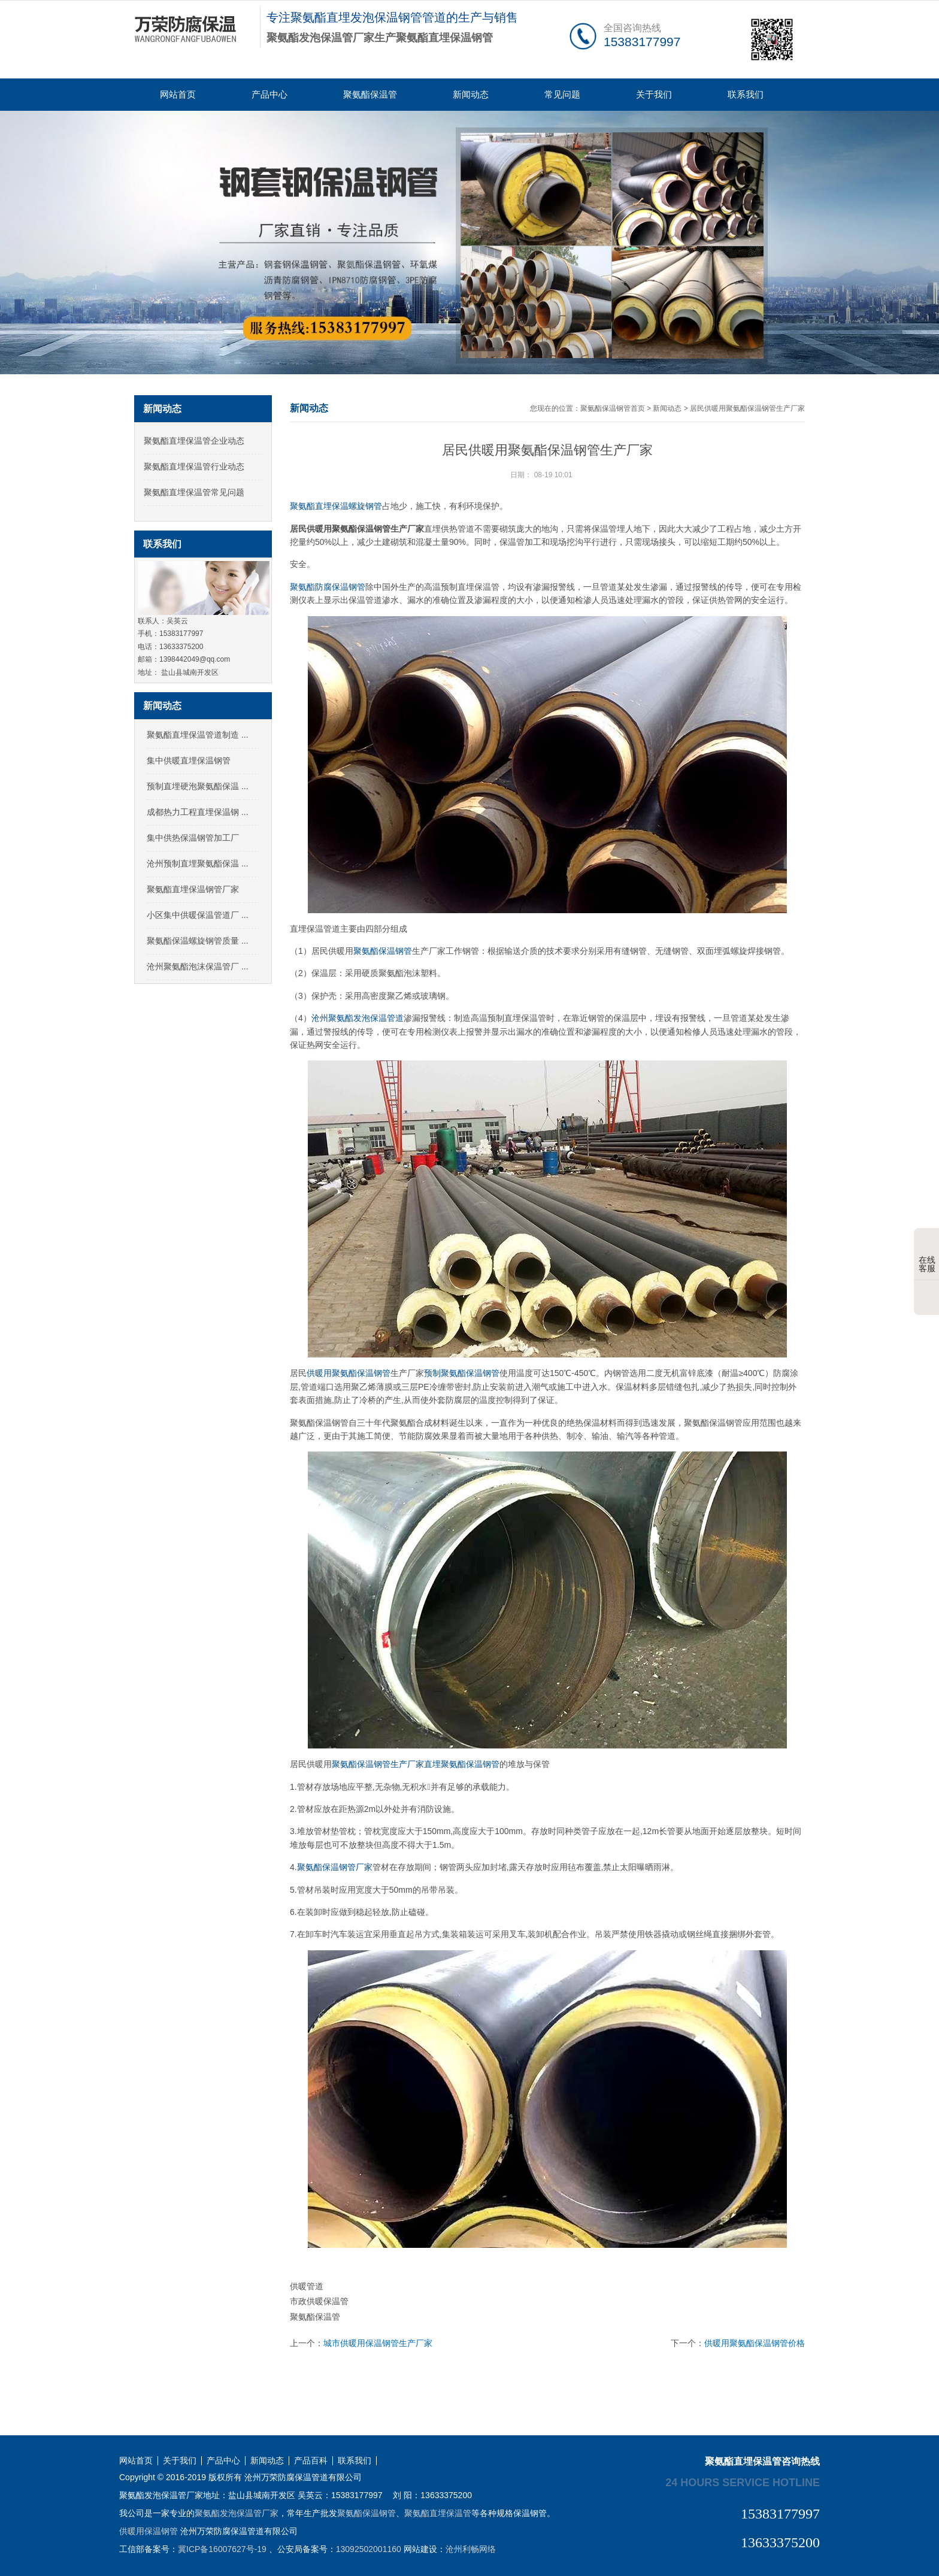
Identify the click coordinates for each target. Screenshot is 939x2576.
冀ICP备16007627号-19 (222, 2549)
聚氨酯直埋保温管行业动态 (194, 466)
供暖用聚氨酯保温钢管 (348, 1373)
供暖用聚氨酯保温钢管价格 (754, 2343)
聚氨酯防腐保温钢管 (327, 587)
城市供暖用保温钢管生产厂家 (377, 2343)
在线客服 (927, 1255)
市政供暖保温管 (319, 2301)
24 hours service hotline (742, 2482)
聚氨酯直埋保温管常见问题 (194, 492)
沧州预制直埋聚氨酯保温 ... (198, 863)
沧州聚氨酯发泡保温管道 (357, 1018)
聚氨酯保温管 (370, 94)
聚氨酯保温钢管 (382, 951)
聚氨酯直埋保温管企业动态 (194, 441)
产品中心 (269, 94)
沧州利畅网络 (471, 2549)
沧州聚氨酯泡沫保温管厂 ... (198, 966)
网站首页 (178, 94)
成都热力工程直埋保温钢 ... (198, 812)
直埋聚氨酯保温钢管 (461, 1764)
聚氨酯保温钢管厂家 (334, 1867)
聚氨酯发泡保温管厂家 (236, 2513)
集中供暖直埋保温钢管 (189, 760)
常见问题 (562, 94)
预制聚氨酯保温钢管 (461, 1373)
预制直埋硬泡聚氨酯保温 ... (198, 786)
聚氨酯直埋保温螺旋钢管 (336, 506)
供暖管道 (306, 2286)
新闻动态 (471, 94)
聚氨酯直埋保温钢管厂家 (193, 889)
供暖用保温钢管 (148, 2531)
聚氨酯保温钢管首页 (612, 408)
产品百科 (311, 2460)
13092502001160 (368, 2549)
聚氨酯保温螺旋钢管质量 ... (198, 940)
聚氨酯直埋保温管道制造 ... (198, 735)
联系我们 (746, 94)
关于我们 (654, 94)
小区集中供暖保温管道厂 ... (198, 915)
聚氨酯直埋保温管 (437, 2513)
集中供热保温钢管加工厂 (193, 837)
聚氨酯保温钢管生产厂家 (378, 1764)
